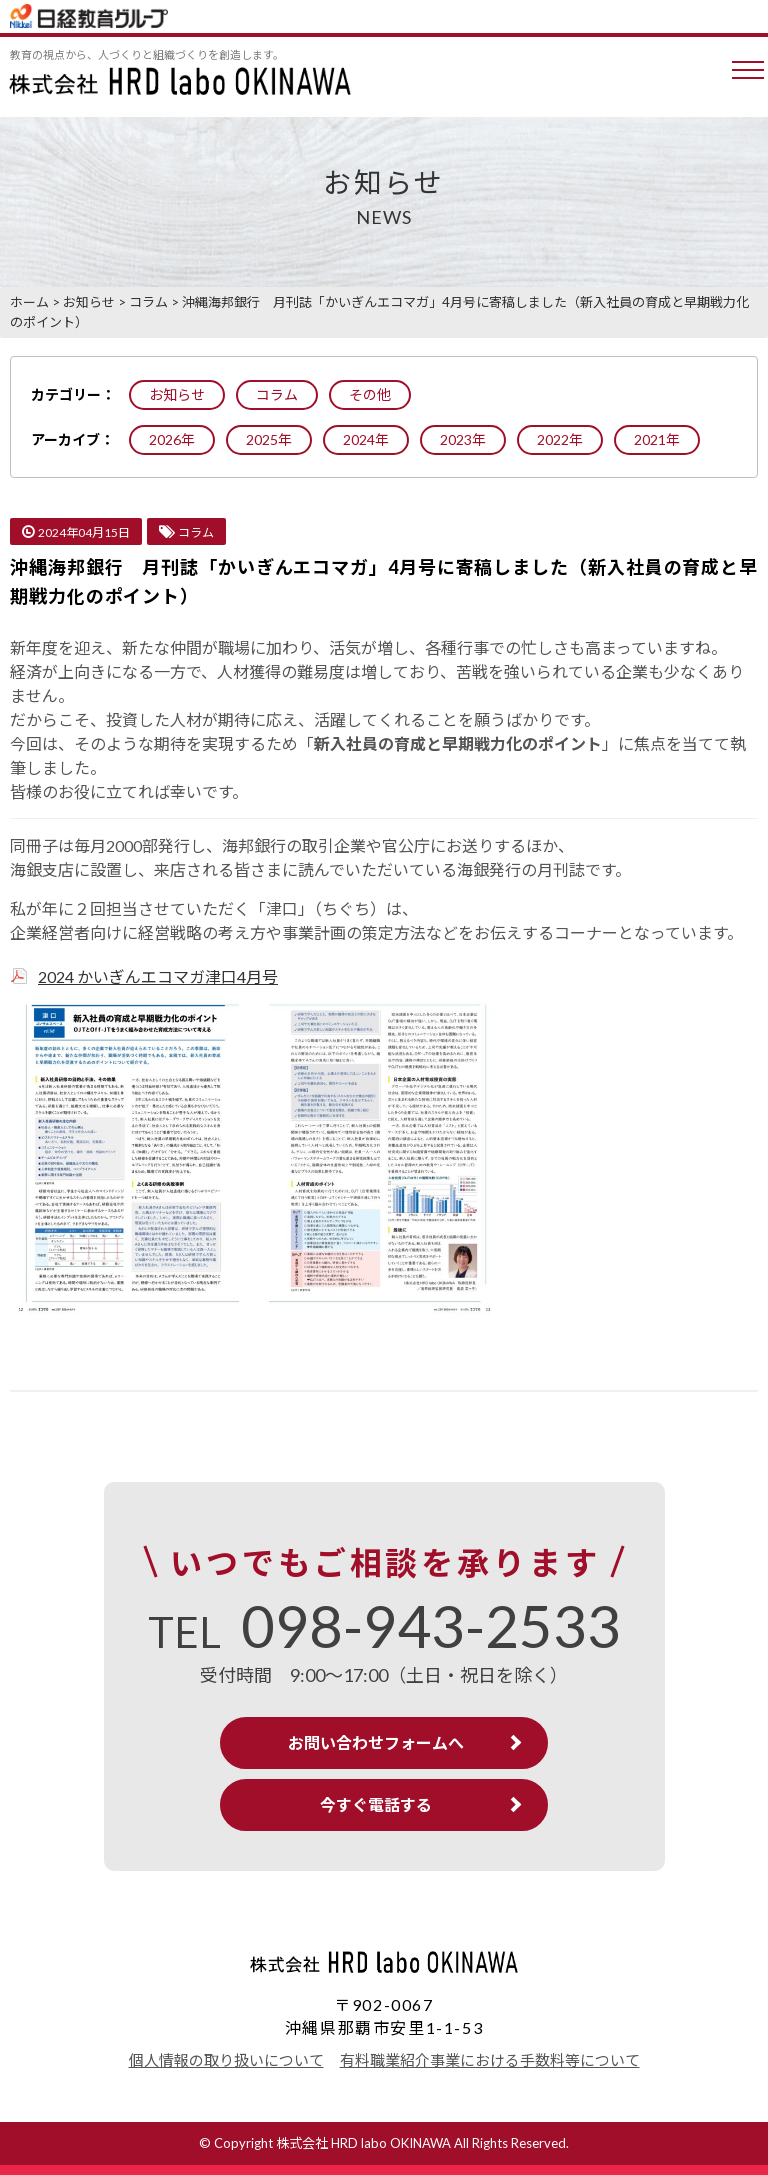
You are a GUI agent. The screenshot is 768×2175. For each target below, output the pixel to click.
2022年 (560, 439)
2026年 (172, 439)
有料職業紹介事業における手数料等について (490, 2060)
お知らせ (177, 394)
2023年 (463, 439)
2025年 (269, 439)
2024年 (366, 439)
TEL (384, 1632)
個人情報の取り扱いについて (226, 2060)
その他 (370, 394)
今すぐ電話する (376, 1804)
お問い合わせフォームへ (376, 1742)
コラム (277, 394)
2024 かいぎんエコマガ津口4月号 (158, 976)
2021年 (657, 439)
